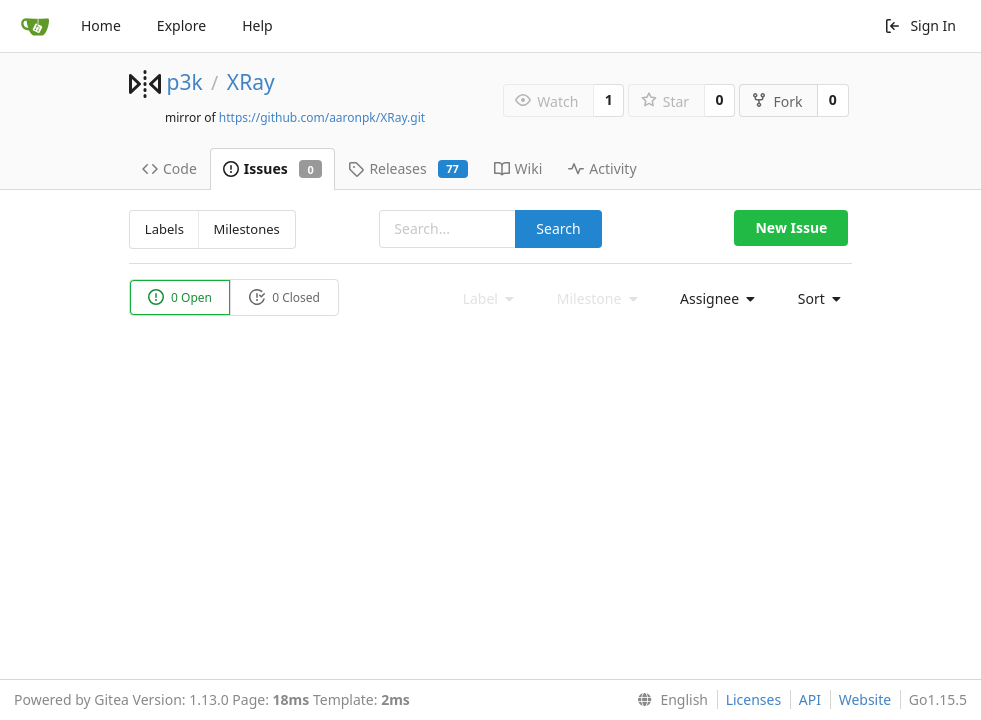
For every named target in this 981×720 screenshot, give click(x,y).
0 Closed (284, 297)
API (810, 699)
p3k (184, 82)
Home (101, 25)
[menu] (712, 299)
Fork (776, 101)
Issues (273, 168)
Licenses (754, 699)
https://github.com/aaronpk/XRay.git (322, 117)
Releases (407, 168)
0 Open (180, 297)
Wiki (518, 168)
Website (865, 699)
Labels (164, 229)
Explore (181, 25)
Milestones (247, 229)
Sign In (920, 25)
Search (558, 228)
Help (257, 25)
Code (169, 168)
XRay (251, 82)
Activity (602, 168)
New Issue (791, 227)
